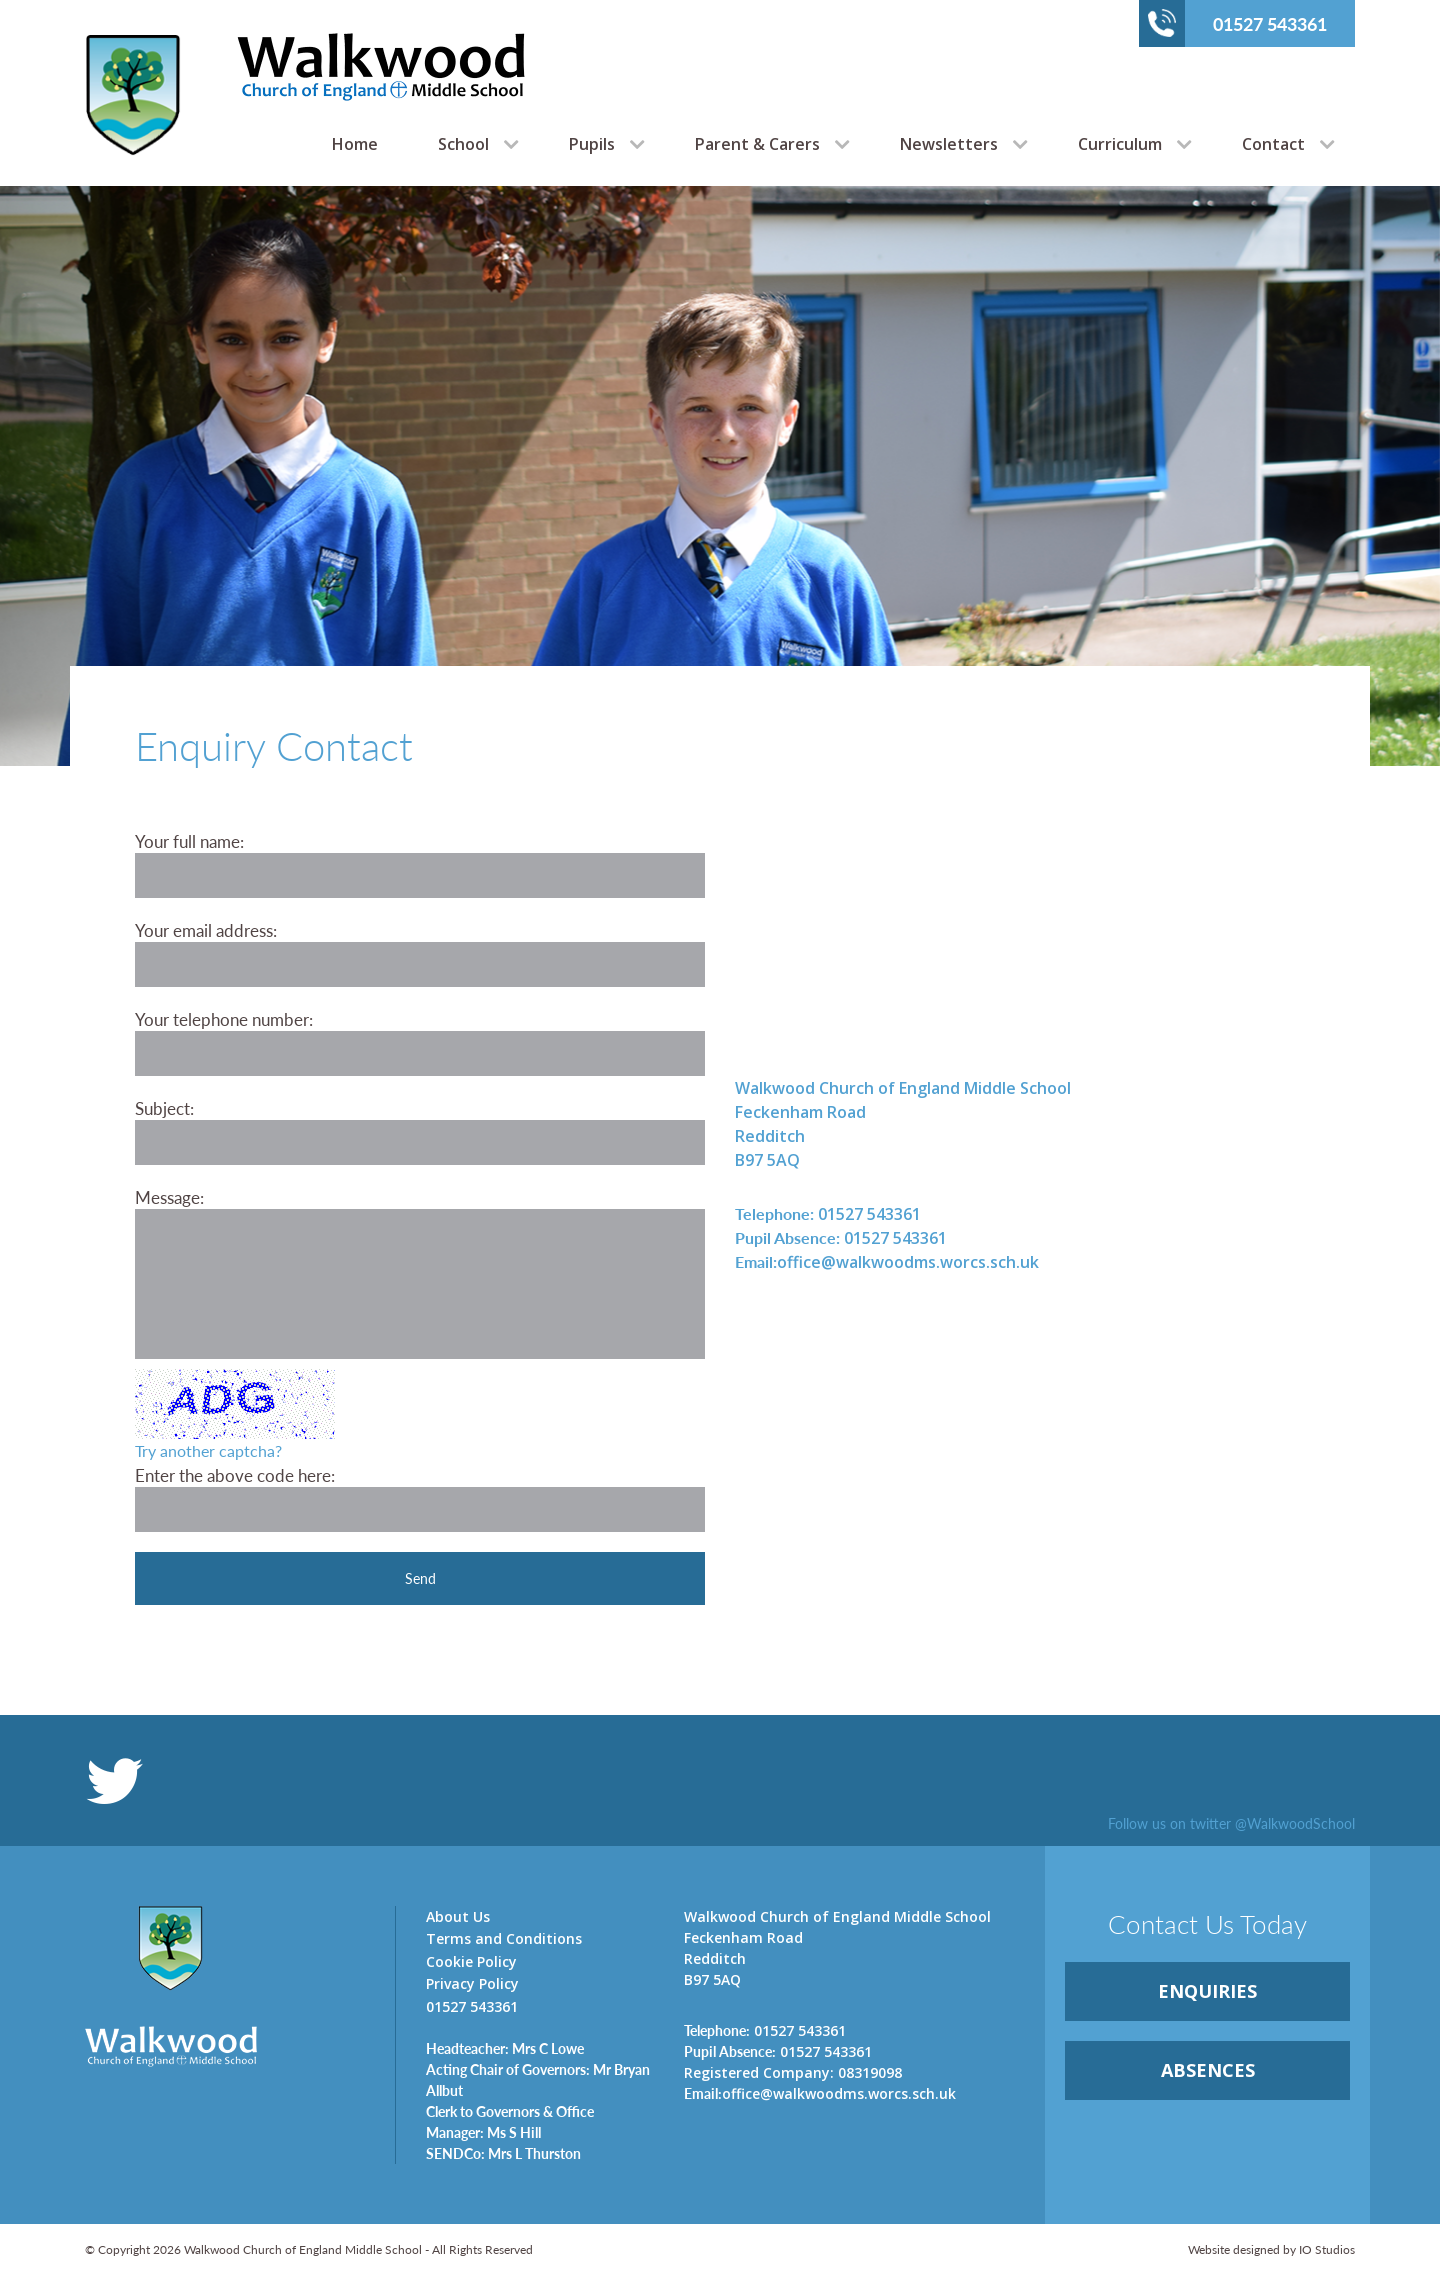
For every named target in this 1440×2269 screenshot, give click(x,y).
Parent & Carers (757, 144)
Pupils (592, 144)
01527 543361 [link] (828, 1213)
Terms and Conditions (504, 1938)
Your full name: (189, 841)
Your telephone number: (224, 1019)
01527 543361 (1237, 23)
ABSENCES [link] (1208, 2070)
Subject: (164, 1108)
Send (420, 1578)
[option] (720, 476)
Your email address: (206, 930)
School (463, 144)
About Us (458, 1916)
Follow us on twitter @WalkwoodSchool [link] (1231, 1823)
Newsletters (949, 144)
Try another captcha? (208, 1450)
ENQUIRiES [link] (1207, 1991)
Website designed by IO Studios (1271, 2249)
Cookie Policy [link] (471, 1961)
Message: (169, 1197)
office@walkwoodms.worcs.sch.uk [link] (887, 1261)
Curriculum (1120, 144)
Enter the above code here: (235, 1475)
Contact (1273, 144)
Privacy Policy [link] (472, 1983)
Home (355, 144)
